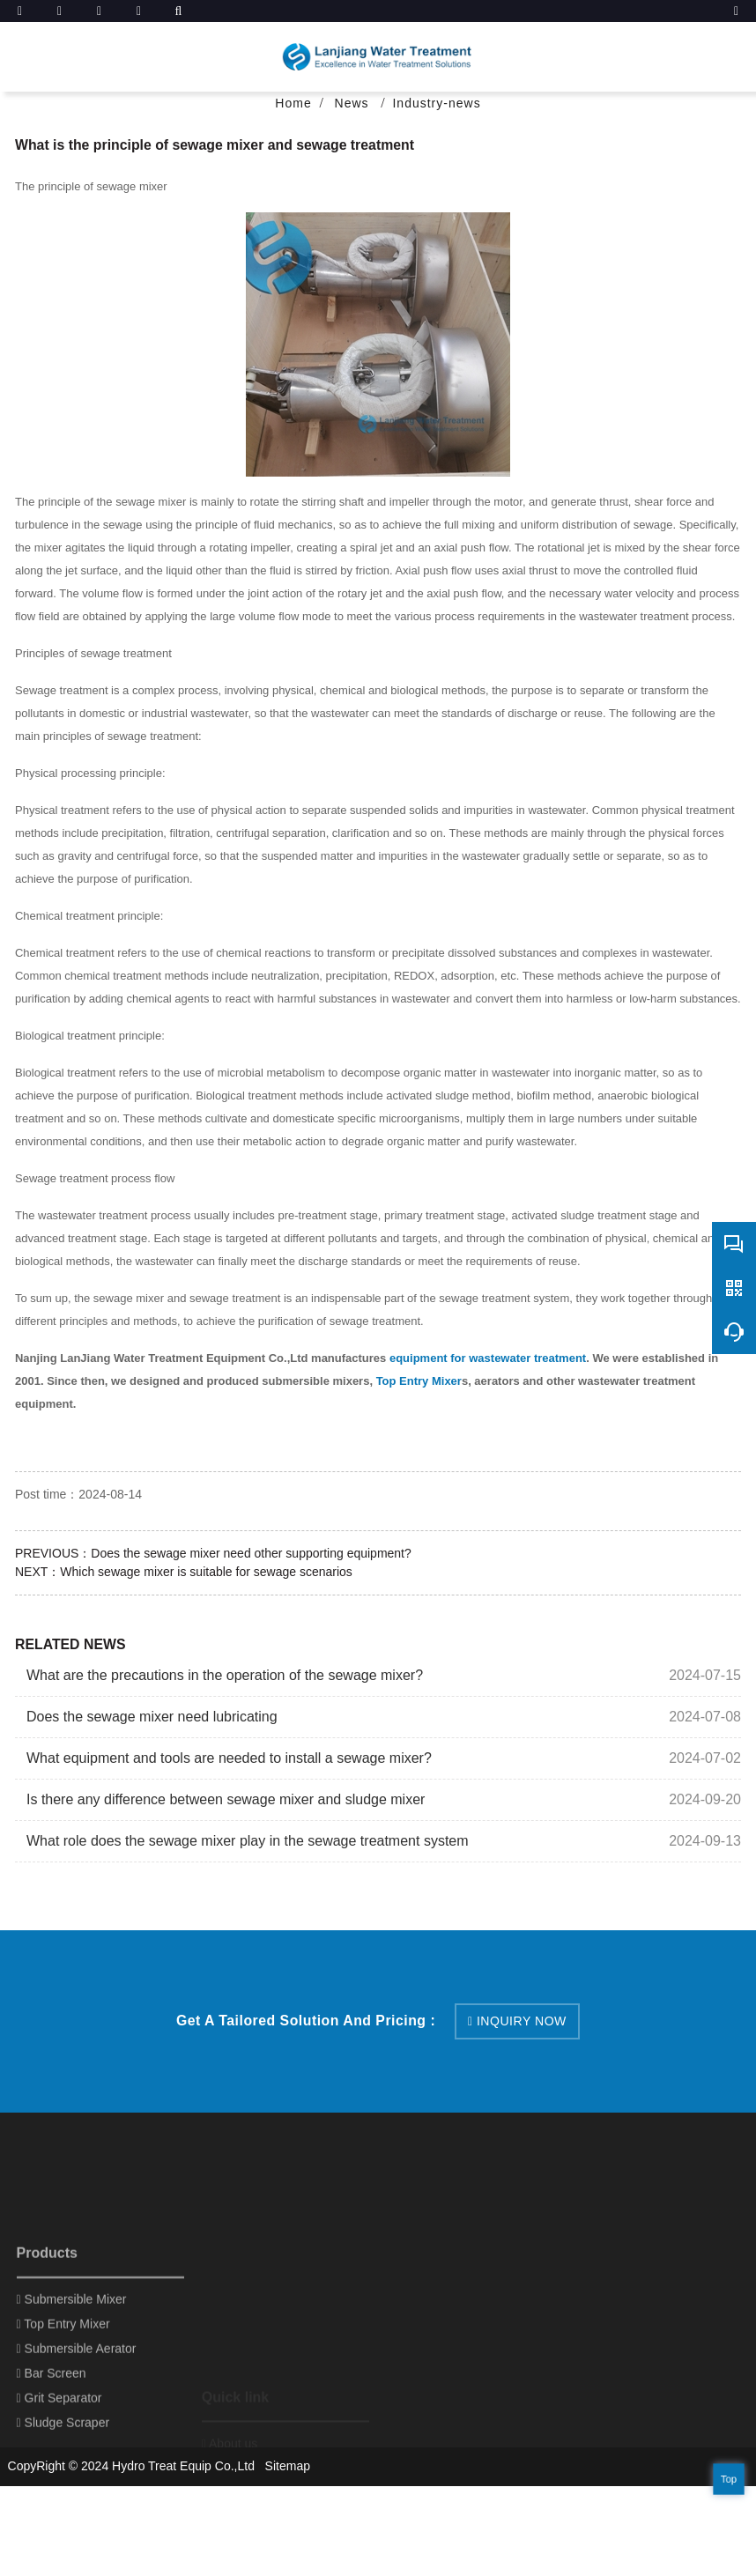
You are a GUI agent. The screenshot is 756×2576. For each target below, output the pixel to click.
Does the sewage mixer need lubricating (152, 1716)
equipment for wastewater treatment (487, 1358)
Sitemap (287, 2466)
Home (293, 103)
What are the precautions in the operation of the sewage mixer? (224, 1675)
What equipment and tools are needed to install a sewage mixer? (229, 1758)
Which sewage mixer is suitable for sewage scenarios (206, 1572)
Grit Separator (59, 2496)
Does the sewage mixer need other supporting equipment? (251, 1553)
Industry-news (436, 103)
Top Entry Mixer (419, 1381)
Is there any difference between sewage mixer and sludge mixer (225, 1799)
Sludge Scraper (63, 2520)
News (354, 103)
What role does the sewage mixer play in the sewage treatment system (247, 1840)
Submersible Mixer (72, 2397)
